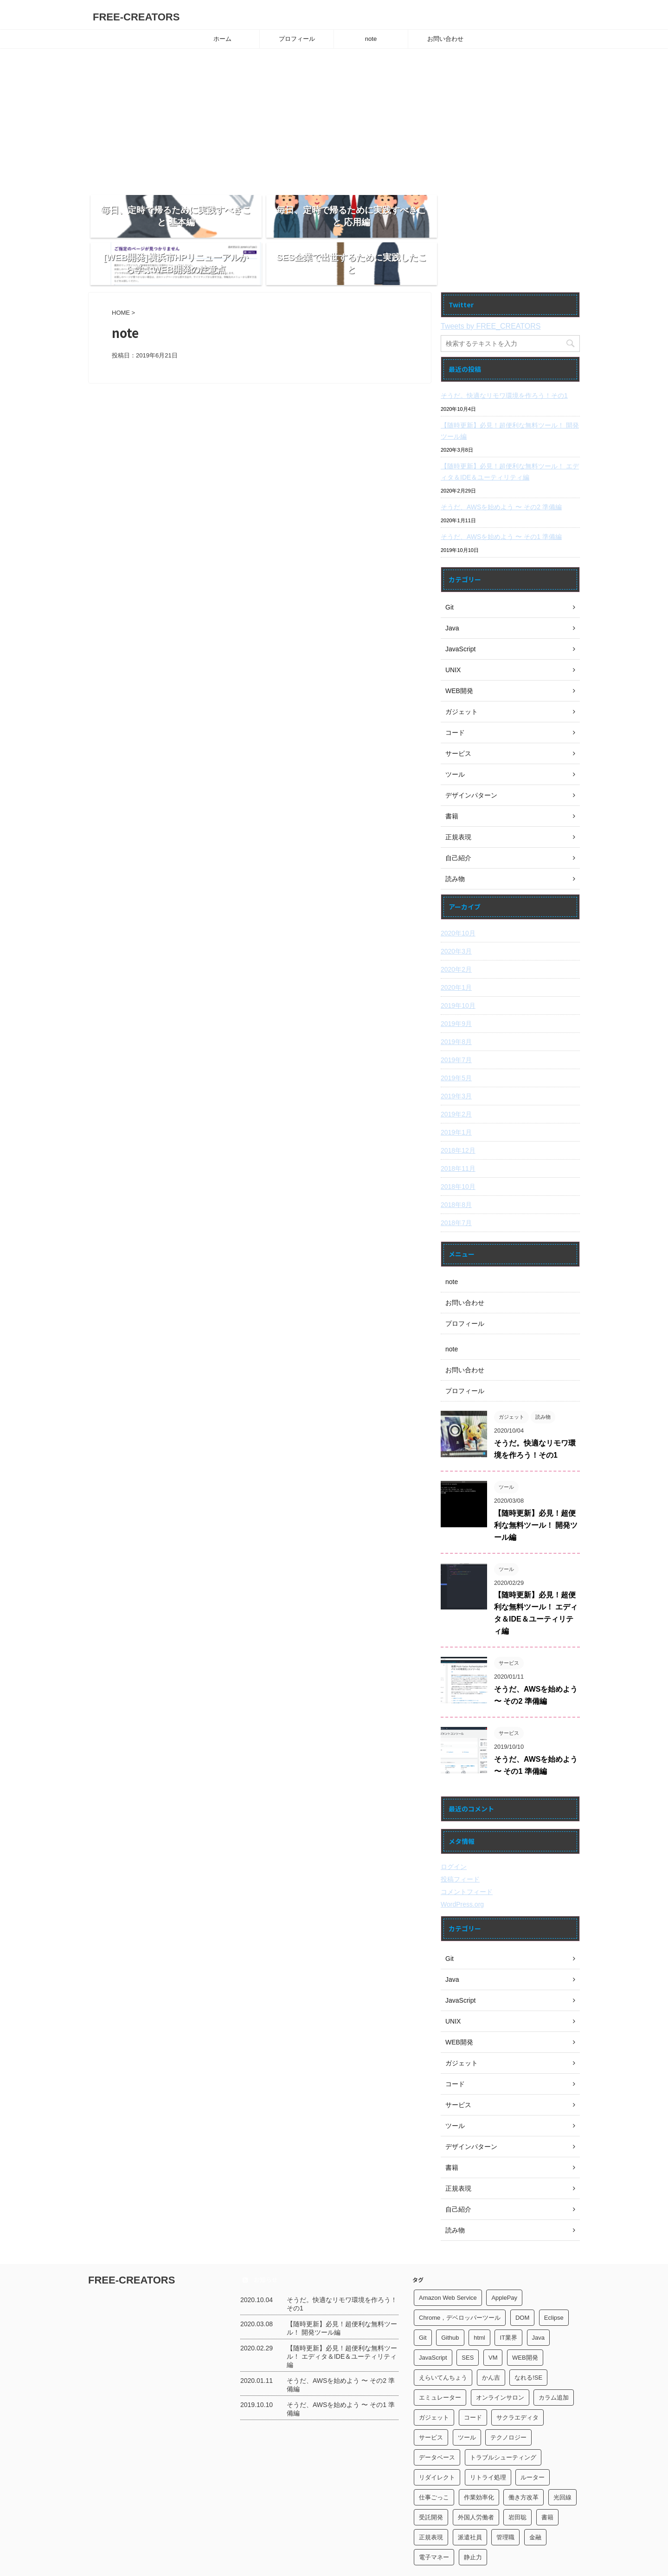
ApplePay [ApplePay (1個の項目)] (504, 2262)
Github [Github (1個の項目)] (450, 2302)
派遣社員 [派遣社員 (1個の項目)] (470, 2501)
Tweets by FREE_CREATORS (490, 291)
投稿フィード (460, 1844)
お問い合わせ (445, 38)
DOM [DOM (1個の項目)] (522, 2282)
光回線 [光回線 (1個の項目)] (562, 2462)
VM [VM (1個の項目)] (493, 2322)
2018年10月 (458, 1151)
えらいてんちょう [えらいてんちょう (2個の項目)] (443, 2342)
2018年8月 (456, 1169)
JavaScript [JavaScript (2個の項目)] (433, 2322)
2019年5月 (456, 1042)
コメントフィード (467, 1856)
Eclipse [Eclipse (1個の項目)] (554, 2282)
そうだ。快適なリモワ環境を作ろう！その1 (504, 360)
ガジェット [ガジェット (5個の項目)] (434, 2382)
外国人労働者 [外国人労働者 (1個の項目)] (476, 2482)
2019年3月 (456, 1060)
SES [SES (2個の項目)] (468, 2322)
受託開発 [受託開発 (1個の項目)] (431, 2482)
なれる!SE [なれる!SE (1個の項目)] (528, 2342)
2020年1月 (456, 952)
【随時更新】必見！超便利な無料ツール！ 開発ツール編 (510, 395)
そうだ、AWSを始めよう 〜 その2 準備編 (501, 471)
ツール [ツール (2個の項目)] (467, 2402)
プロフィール (297, 38)
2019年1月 (456, 1097)
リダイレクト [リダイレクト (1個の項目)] (437, 2442)
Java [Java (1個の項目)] (538, 2302)
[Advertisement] (334, 118)
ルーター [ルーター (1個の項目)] (532, 2442)
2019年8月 (456, 1006)
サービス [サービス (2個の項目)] (431, 2402)
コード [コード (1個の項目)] (473, 2382)
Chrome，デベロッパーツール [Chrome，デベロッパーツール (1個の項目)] (460, 2282)
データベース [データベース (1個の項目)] (437, 2422)
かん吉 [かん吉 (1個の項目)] (491, 2342)
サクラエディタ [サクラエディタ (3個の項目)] (517, 2382)
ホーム (222, 38)
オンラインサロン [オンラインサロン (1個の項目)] (500, 2362)
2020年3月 (456, 916)
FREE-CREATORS (136, 17)
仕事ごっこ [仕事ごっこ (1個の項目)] (434, 2462)
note (371, 38)
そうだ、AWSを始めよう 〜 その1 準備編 (501, 501)
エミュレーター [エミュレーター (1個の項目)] (440, 2362)
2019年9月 (456, 988)
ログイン (454, 1831)
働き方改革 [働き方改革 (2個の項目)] (523, 2462)
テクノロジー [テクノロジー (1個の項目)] (508, 2402)
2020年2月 (456, 934)
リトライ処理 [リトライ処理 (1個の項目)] (488, 2442)
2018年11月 (458, 1133)
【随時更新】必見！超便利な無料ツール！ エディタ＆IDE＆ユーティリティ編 (510, 436)
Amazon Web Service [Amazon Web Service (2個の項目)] (448, 2262)
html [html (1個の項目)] (479, 2302)
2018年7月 (456, 1187)
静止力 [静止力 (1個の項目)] (473, 2521)
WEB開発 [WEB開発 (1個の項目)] (525, 2322)
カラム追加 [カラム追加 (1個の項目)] (554, 2362)
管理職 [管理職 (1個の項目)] (505, 2501)
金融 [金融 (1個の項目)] (535, 2501)
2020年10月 (458, 898)
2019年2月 (456, 1079)
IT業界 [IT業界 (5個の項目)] (508, 2302)
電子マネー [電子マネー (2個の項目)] (434, 2521)
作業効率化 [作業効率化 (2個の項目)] (479, 2462)
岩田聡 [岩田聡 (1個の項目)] (517, 2482)
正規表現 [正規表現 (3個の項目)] (431, 2501)
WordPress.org (462, 1869)
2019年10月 (458, 970)
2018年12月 (458, 1115)
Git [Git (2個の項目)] (423, 2302)
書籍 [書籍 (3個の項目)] (547, 2482)
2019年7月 (456, 1024)
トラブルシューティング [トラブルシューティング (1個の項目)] (503, 2422)
